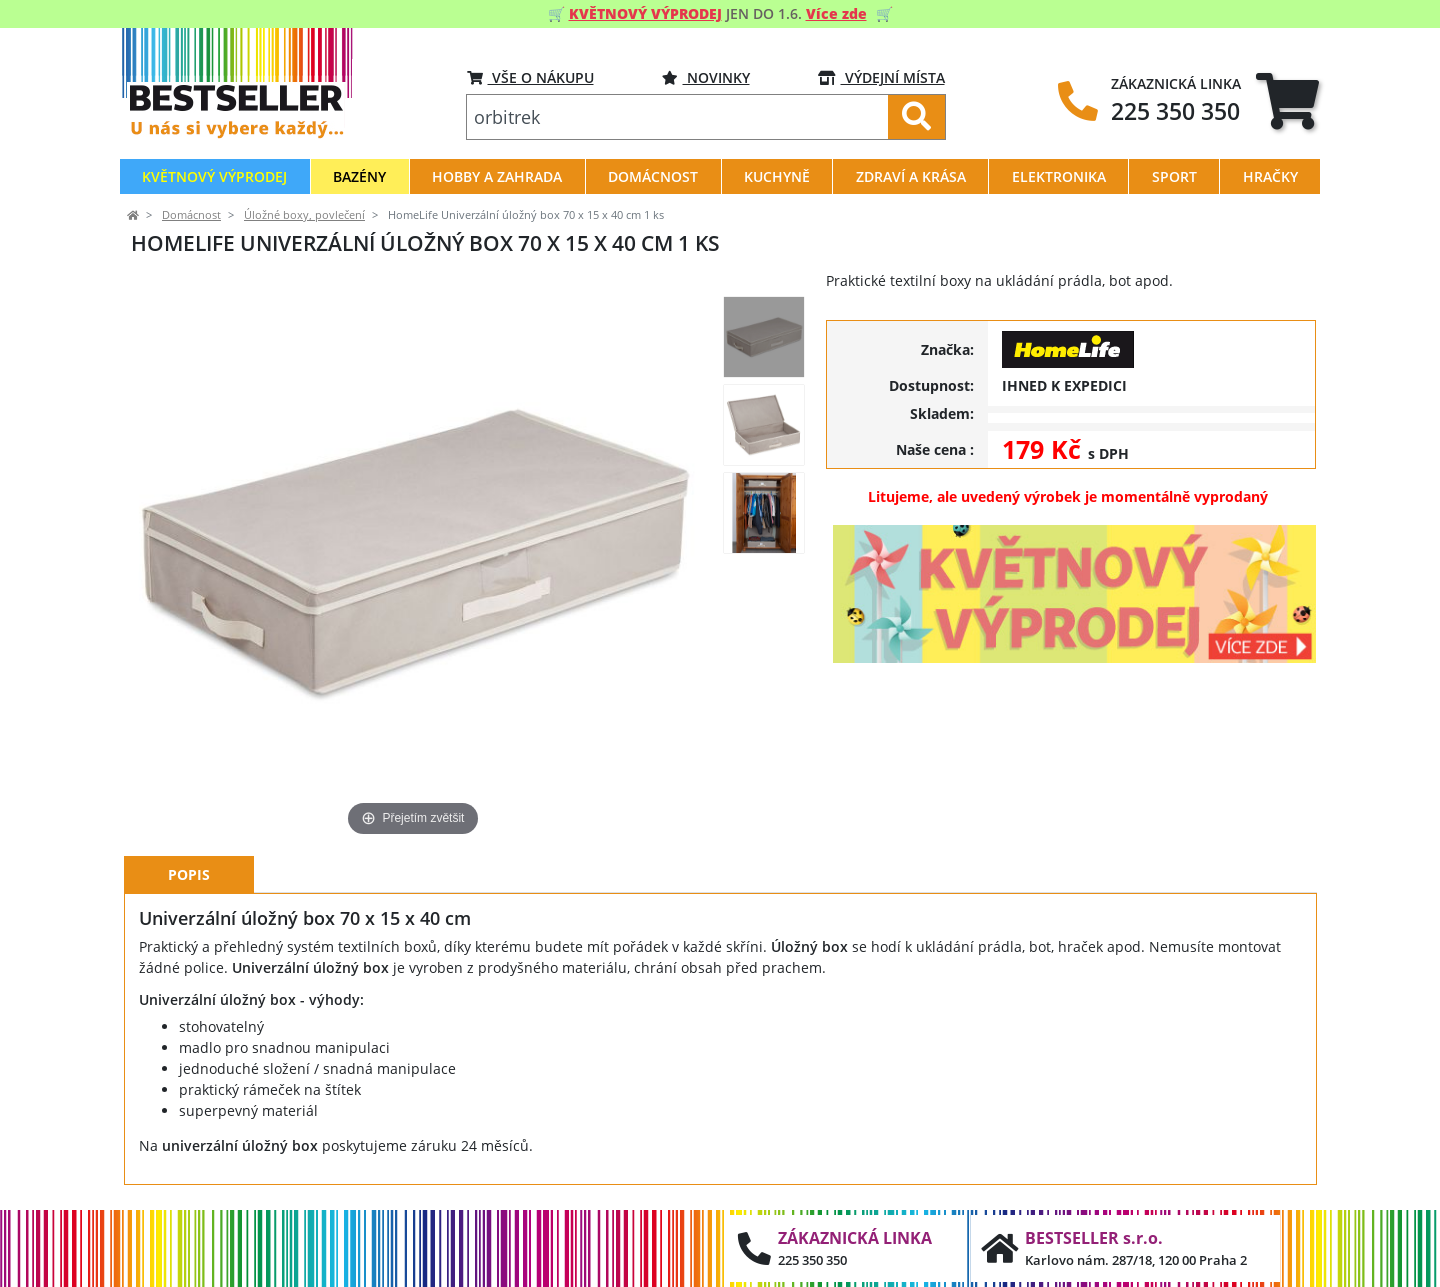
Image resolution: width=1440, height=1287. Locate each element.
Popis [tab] (189, 874)
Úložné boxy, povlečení (304, 215)
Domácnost (191, 215)
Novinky (706, 77)
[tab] (1287, 100)
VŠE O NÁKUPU (530, 77)
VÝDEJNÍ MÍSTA (881, 77)
